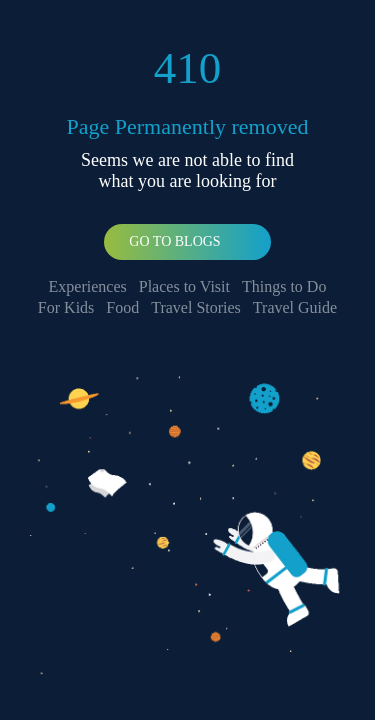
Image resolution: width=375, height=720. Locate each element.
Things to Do (284, 286)
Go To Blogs (174, 241)
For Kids (66, 307)
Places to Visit (184, 286)
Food (122, 307)
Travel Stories (196, 307)
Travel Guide (295, 307)
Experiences (88, 286)
